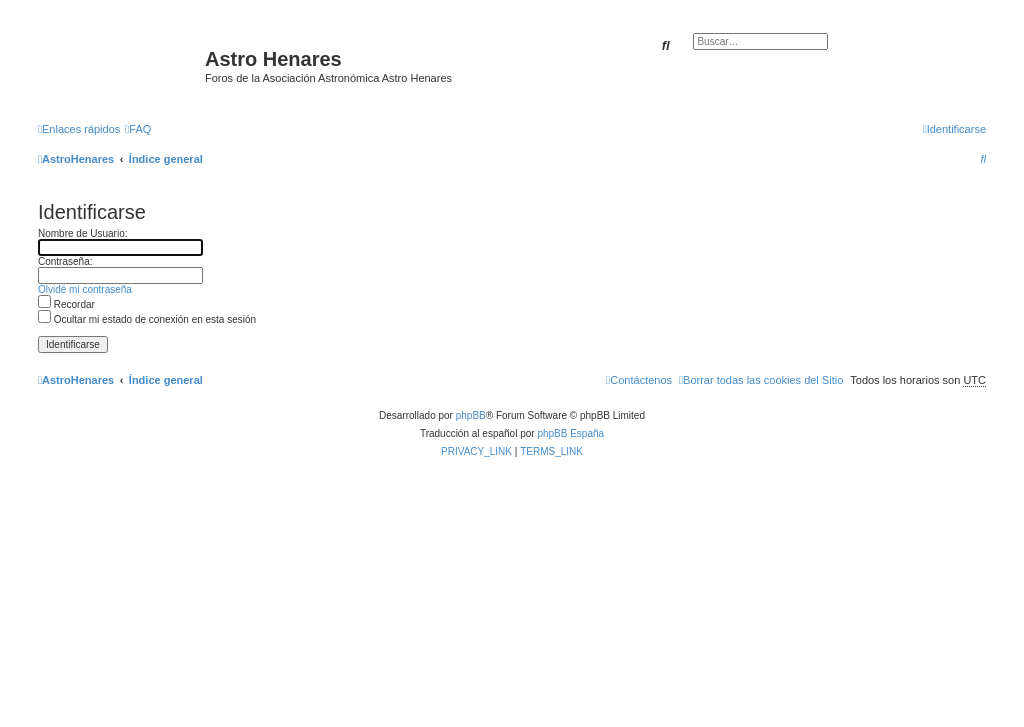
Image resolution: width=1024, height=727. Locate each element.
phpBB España (570, 433)
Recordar (66, 304)
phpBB (471, 415)
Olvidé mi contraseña (85, 289)
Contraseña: (65, 261)
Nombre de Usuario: (82, 233)
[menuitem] (138, 129)
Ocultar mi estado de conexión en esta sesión (147, 319)
